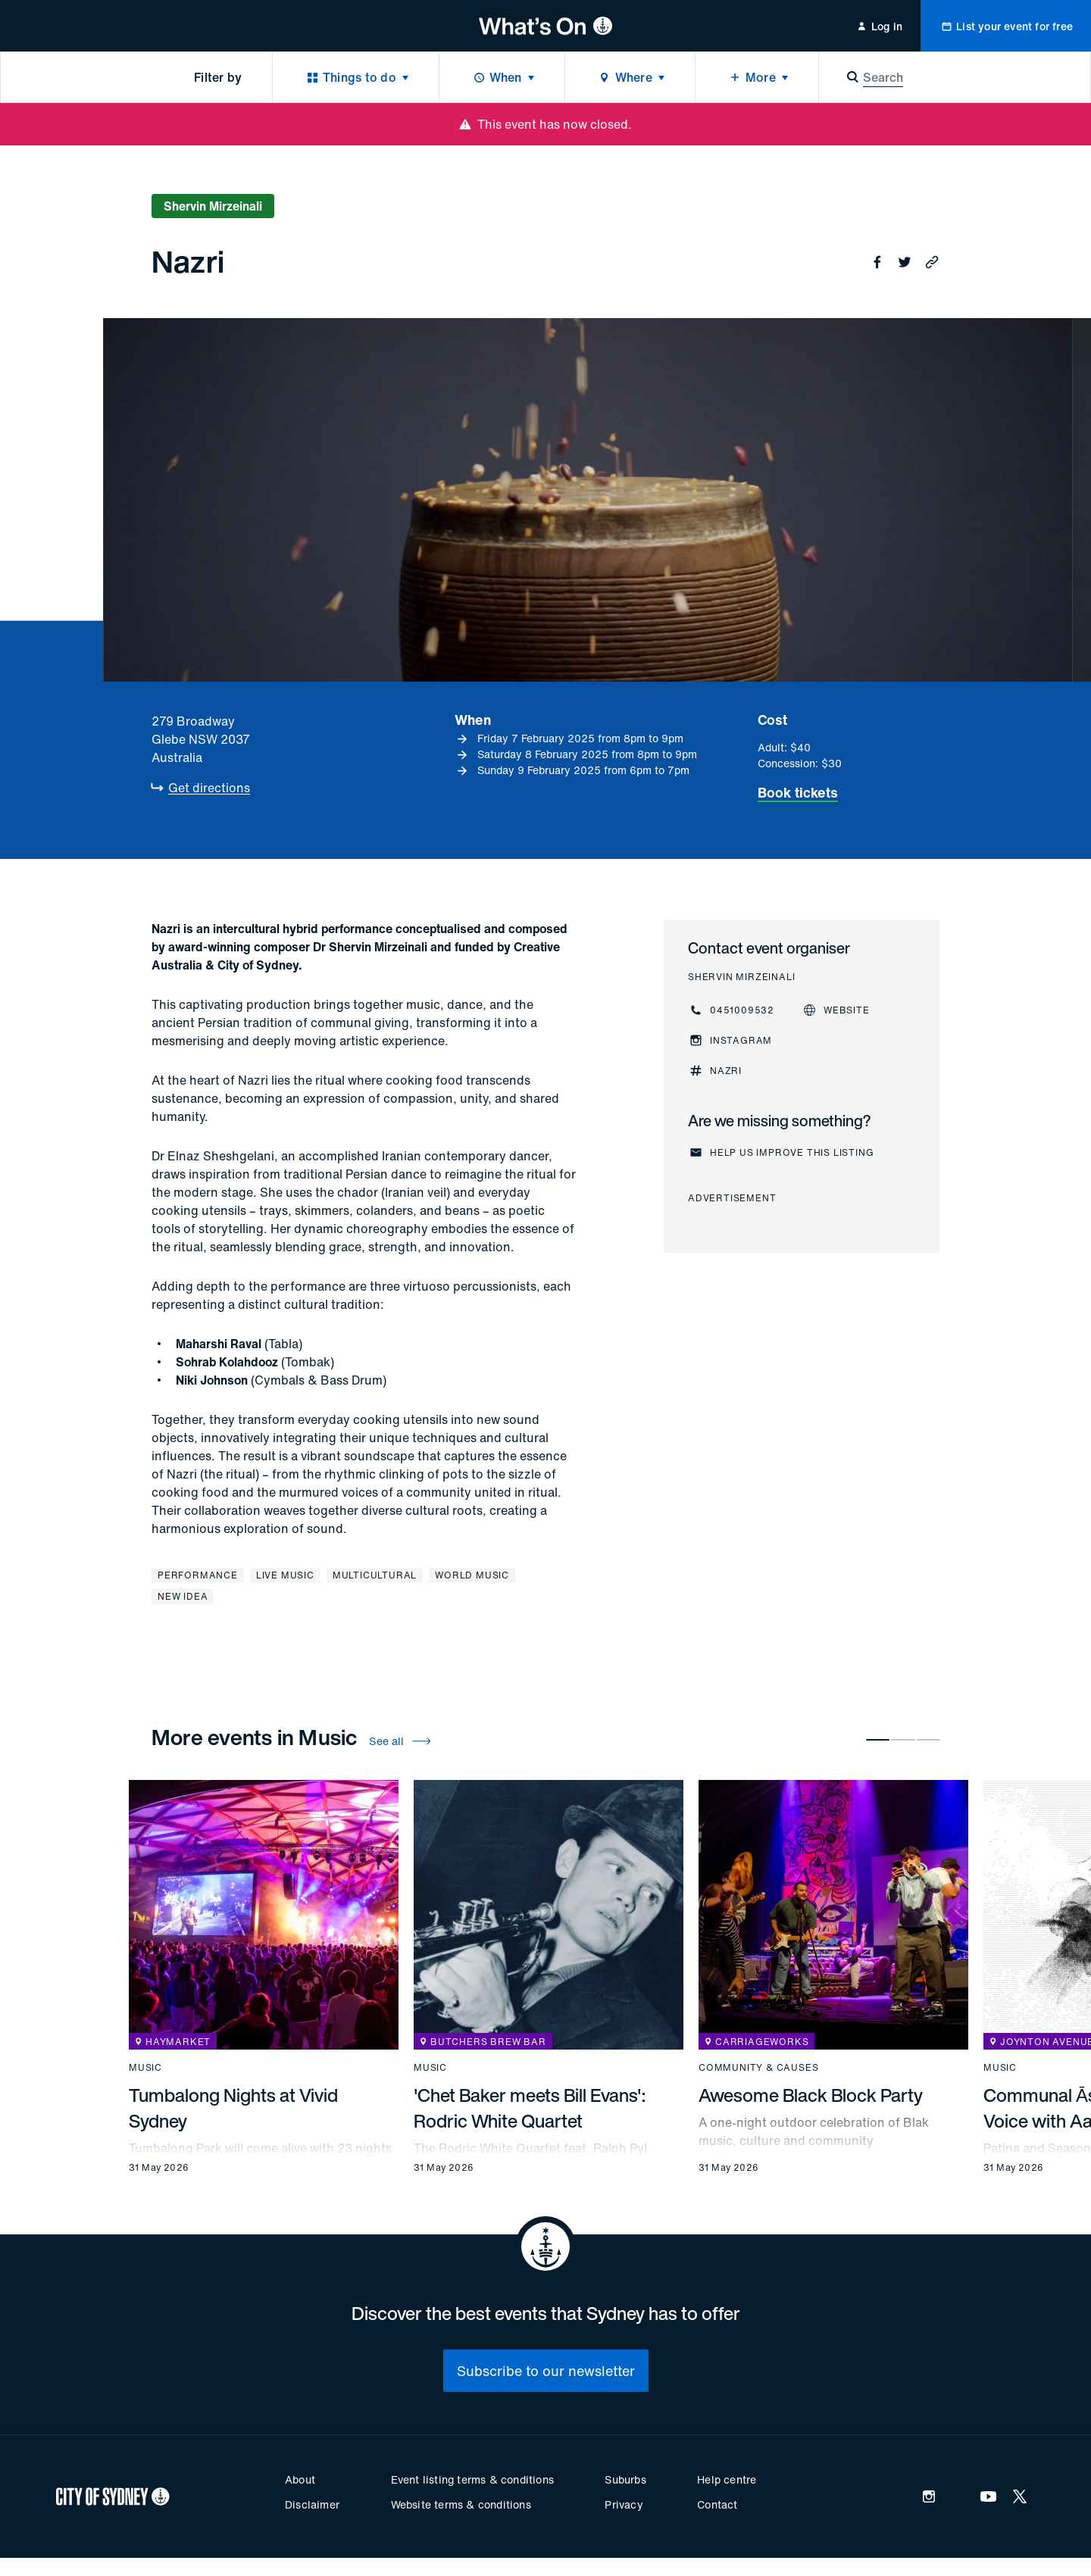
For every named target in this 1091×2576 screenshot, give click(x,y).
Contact (717, 2504)
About (300, 2479)
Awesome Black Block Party (811, 2095)
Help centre (726, 2479)
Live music (285, 1575)
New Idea (183, 1596)
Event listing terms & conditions (472, 2479)
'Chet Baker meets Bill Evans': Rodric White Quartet (530, 2107)
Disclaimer (312, 2504)
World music (472, 1575)
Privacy (623, 2504)
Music (145, 2068)
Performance (198, 1575)
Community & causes (758, 2068)
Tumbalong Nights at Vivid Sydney (233, 2107)
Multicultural (375, 1575)
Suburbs (625, 2479)
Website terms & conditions (461, 2504)
